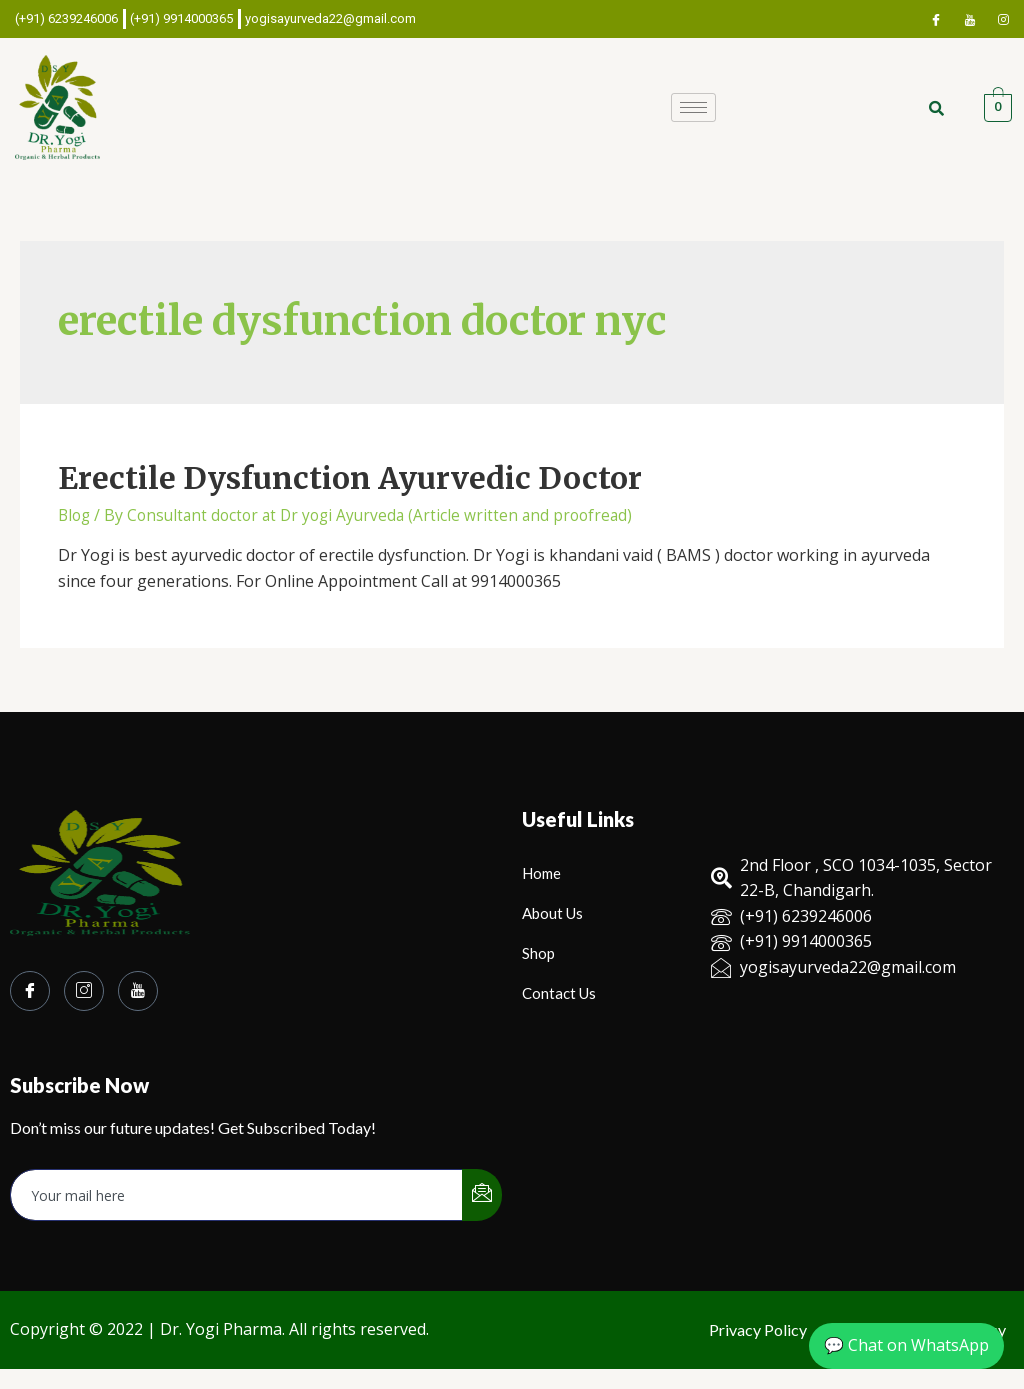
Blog (75, 515)
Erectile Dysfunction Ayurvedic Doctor (350, 478)
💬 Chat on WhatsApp (906, 1345)
